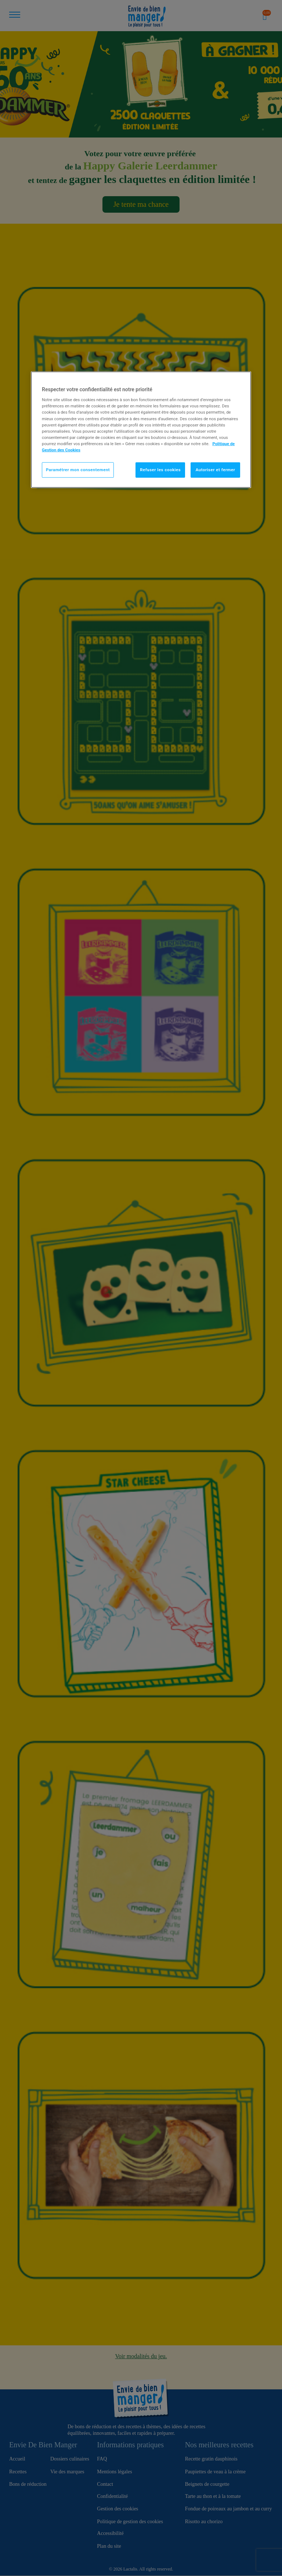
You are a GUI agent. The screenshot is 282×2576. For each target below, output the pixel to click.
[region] (141, 429)
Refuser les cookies (160, 469)
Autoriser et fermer (215, 469)
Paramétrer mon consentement (78, 469)
